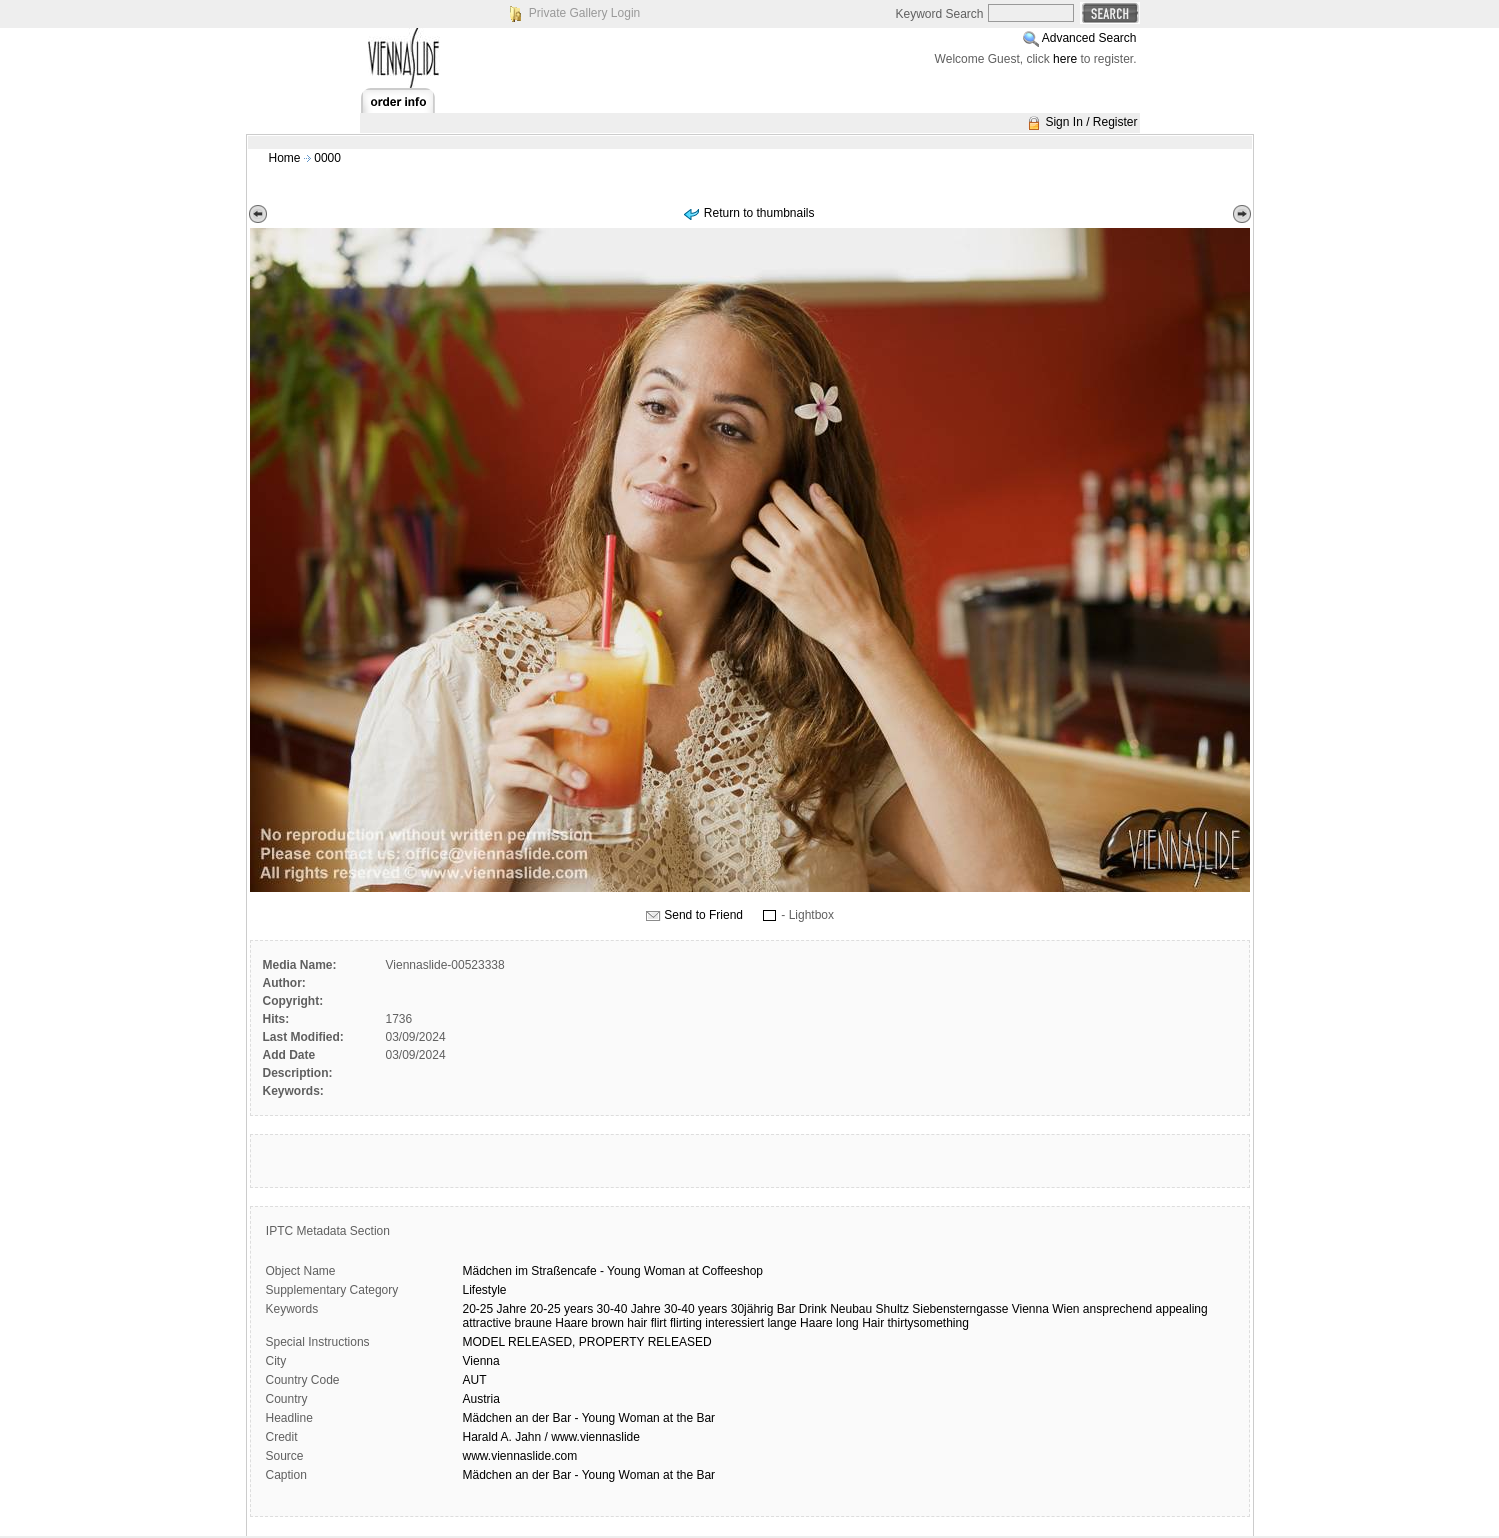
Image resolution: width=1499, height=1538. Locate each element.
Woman (664, 1271)
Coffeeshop (732, 1271)
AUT (475, 1380)
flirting (686, 1323)
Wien (1065, 1309)
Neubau (851, 1309)
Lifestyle (485, 1290)
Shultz (892, 1309)
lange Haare (799, 1323)
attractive (487, 1323)
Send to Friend (703, 915)
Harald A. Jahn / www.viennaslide (551, 1437)
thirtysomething (927, 1323)
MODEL (484, 1342)
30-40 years (695, 1309)
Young (624, 1271)
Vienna (1030, 1309)
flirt (659, 1323)
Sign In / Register (1091, 122)
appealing (1182, 1309)
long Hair (860, 1323)
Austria (481, 1399)
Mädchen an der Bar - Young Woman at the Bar (589, 1418)
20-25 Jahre (495, 1309)
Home (285, 158)
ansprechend (1117, 1309)
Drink (813, 1309)
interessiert (734, 1323)
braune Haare (551, 1323)
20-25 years (561, 1309)
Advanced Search (1089, 38)
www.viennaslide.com (520, 1456)
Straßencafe (563, 1271)
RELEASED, (541, 1342)
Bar (786, 1309)
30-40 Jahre (629, 1309)
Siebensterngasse (960, 1309)
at (694, 1271)
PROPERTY (612, 1342)
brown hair (619, 1323)
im (521, 1271)
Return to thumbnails (759, 213)
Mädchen (487, 1271)
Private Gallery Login (584, 13)
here (1065, 59)
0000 (327, 158)
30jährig (752, 1309)
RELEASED (680, 1342)
